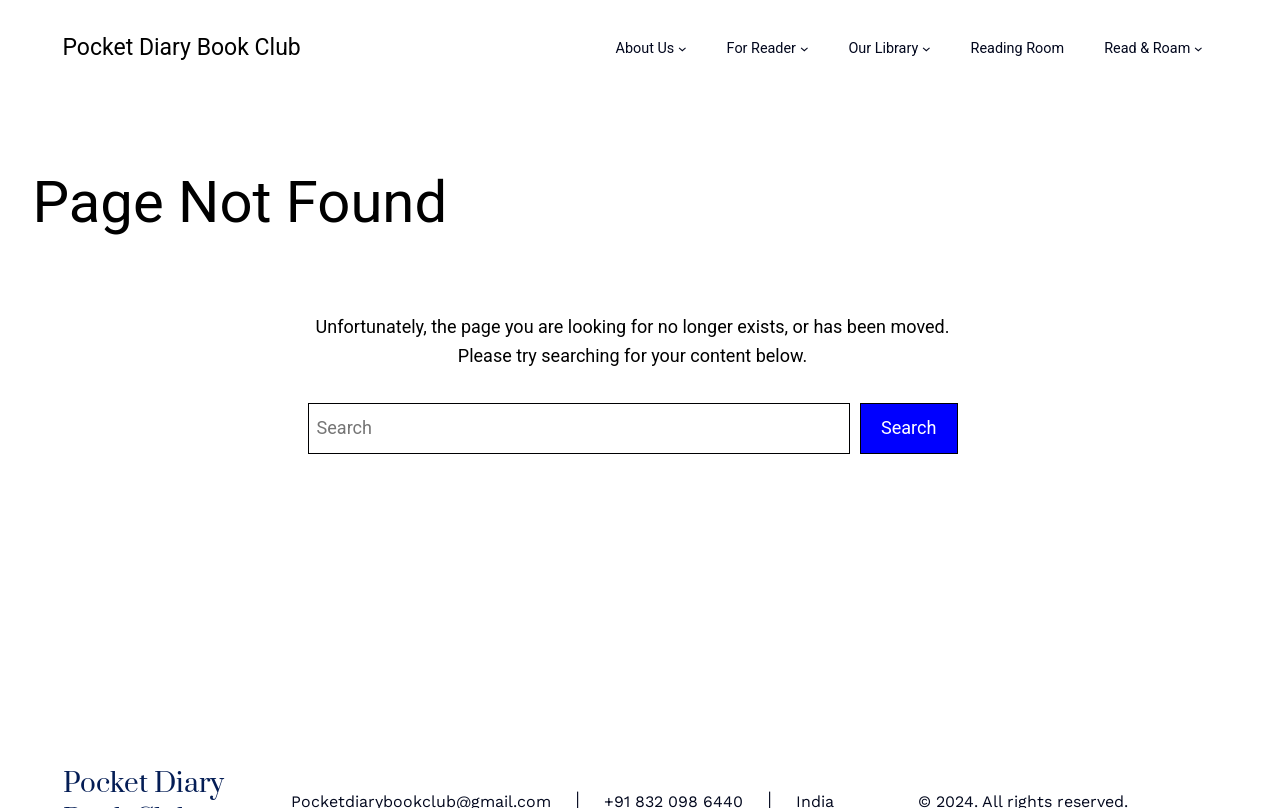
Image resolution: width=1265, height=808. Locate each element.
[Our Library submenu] (926, 48)
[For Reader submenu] (804, 48)
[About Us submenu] (682, 48)
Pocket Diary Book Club (182, 47)
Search (909, 427)
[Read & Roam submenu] (1198, 48)
